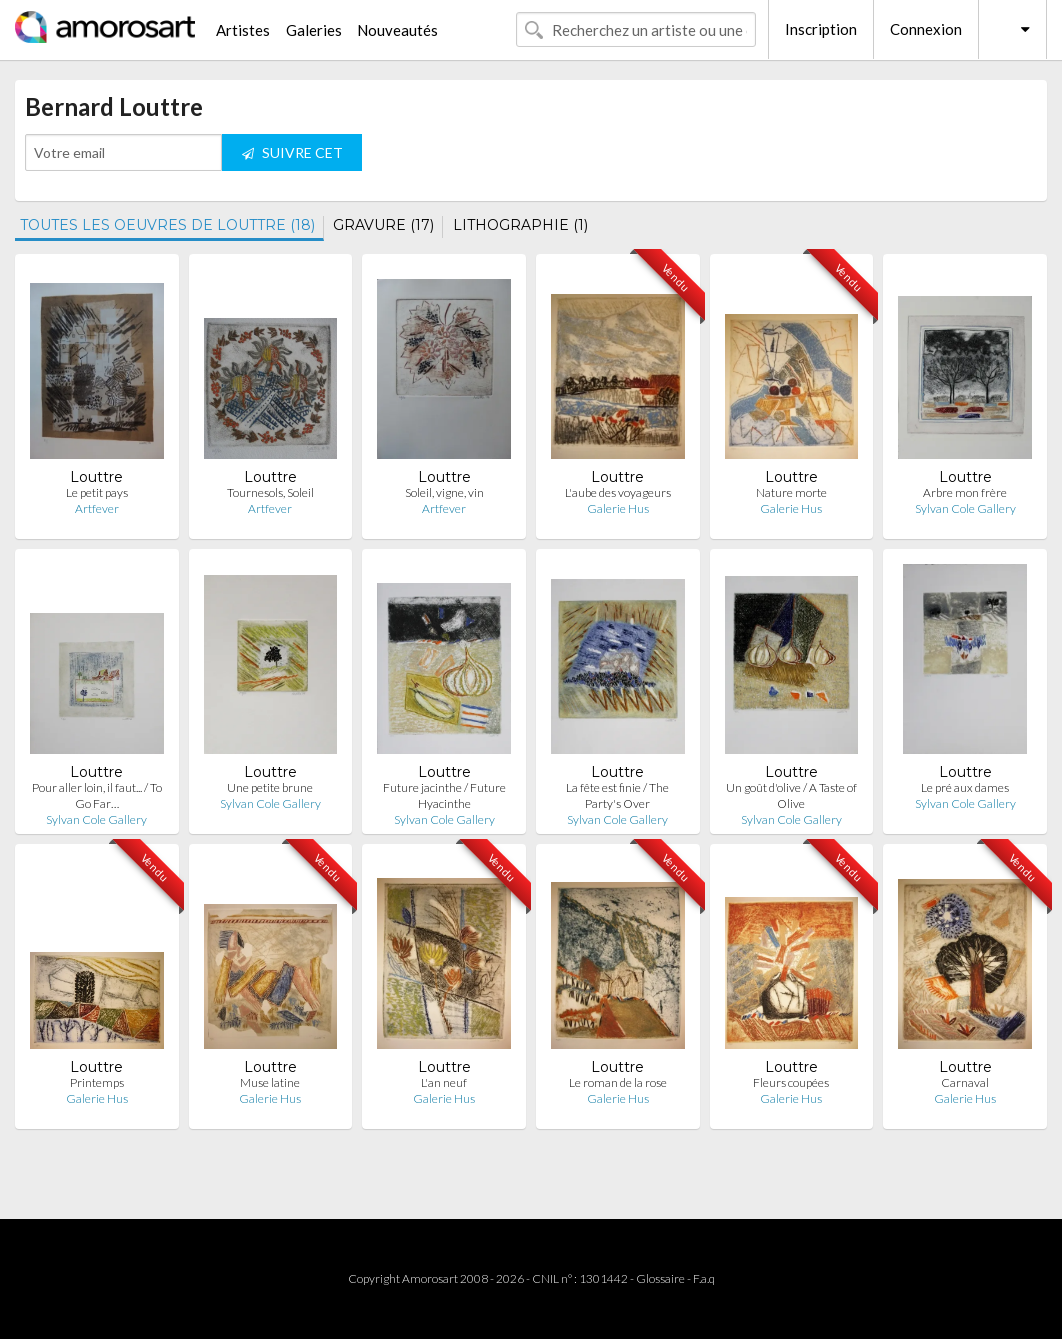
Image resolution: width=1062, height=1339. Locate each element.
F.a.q (704, 1278)
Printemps (97, 1082)
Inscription (821, 29)
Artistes (243, 30)
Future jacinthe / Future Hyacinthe (444, 795)
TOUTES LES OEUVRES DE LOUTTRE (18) (167, 225)
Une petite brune (270, 787)
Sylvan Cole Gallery (965, 508)
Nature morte (791, 492)
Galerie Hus (618, 508)
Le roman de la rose (618, 1082)
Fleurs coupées (791, 1082)
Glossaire (660, 1278)
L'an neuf (444, 1082)
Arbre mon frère (965, 492)
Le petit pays (97, 492)
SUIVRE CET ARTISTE (292, 157)
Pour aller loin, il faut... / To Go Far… (97, 795)
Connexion (926, 29)
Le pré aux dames (965, 787)
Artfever (97, 508)
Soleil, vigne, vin (444, 492)
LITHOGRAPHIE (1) (520, 225)
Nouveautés (397, 30)
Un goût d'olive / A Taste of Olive (791, 795)
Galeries (314, 30)
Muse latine (270, 1082)
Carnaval (965, 1082)
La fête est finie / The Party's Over (617, 795)
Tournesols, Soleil (270, 492)
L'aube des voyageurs (618, 492)
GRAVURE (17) (383, 225)
